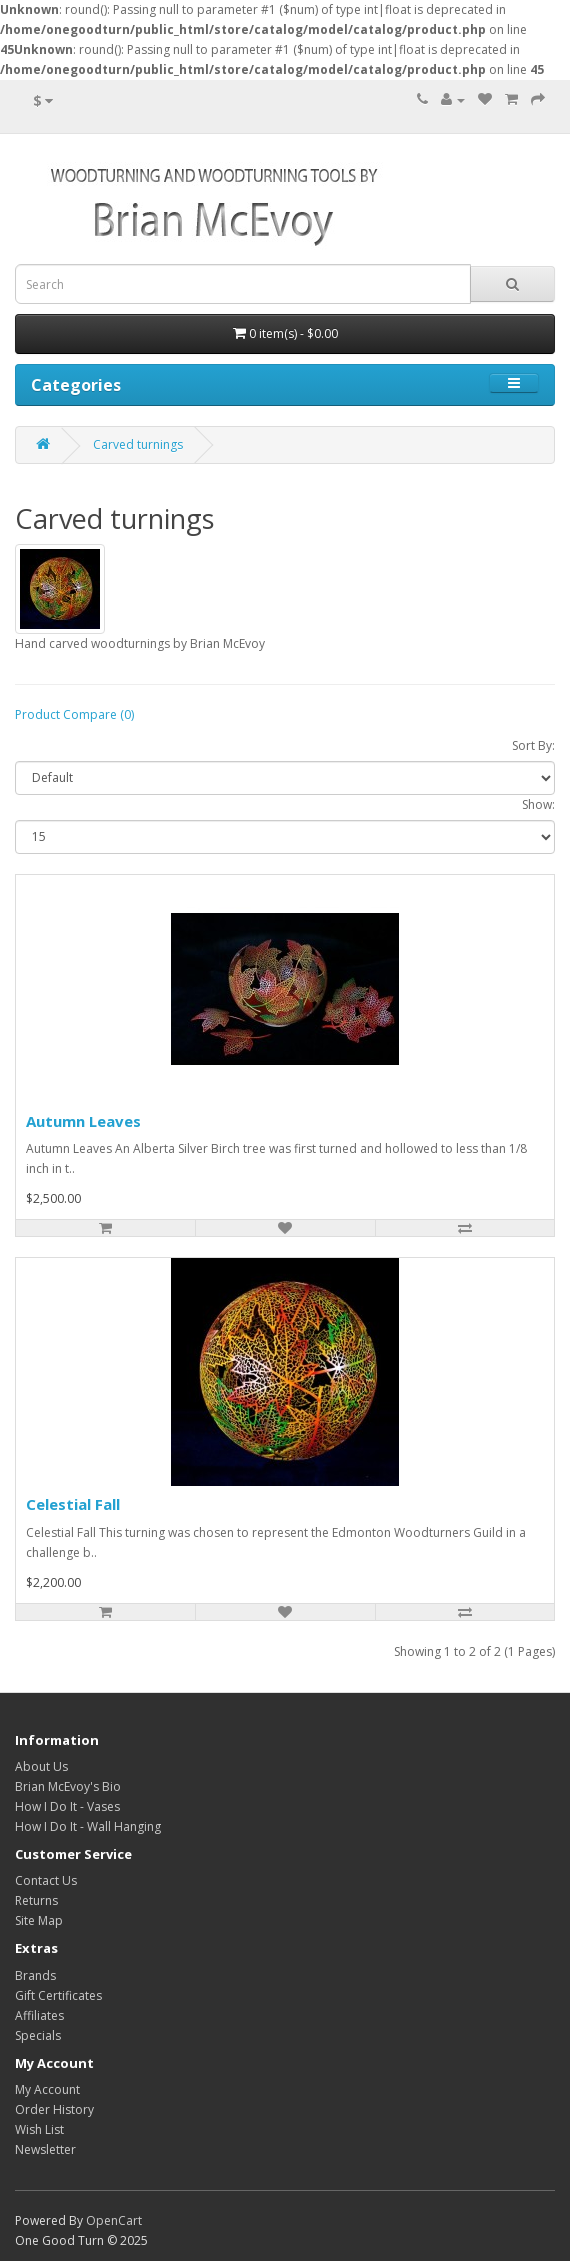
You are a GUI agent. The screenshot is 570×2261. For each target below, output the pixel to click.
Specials (38, 2035)
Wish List (39, 2129)
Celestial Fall (73, 1504)
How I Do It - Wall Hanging (88, 1826)
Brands (35, 1975)
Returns (36, 1900)
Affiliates (39, 2015)
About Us (41, 1766)
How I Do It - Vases (67, 1806)
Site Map (39, 1920)
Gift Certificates (58, 1995)
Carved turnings (138, 444)
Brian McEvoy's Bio (68, 1786)
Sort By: (533, 745)
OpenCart (114, 2220)
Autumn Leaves (83, 1121)
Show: (538, 804)
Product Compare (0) (74, 714)
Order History (54, 2109)
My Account (47, 2089)
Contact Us (46, 1880)
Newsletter (45, 2149)
